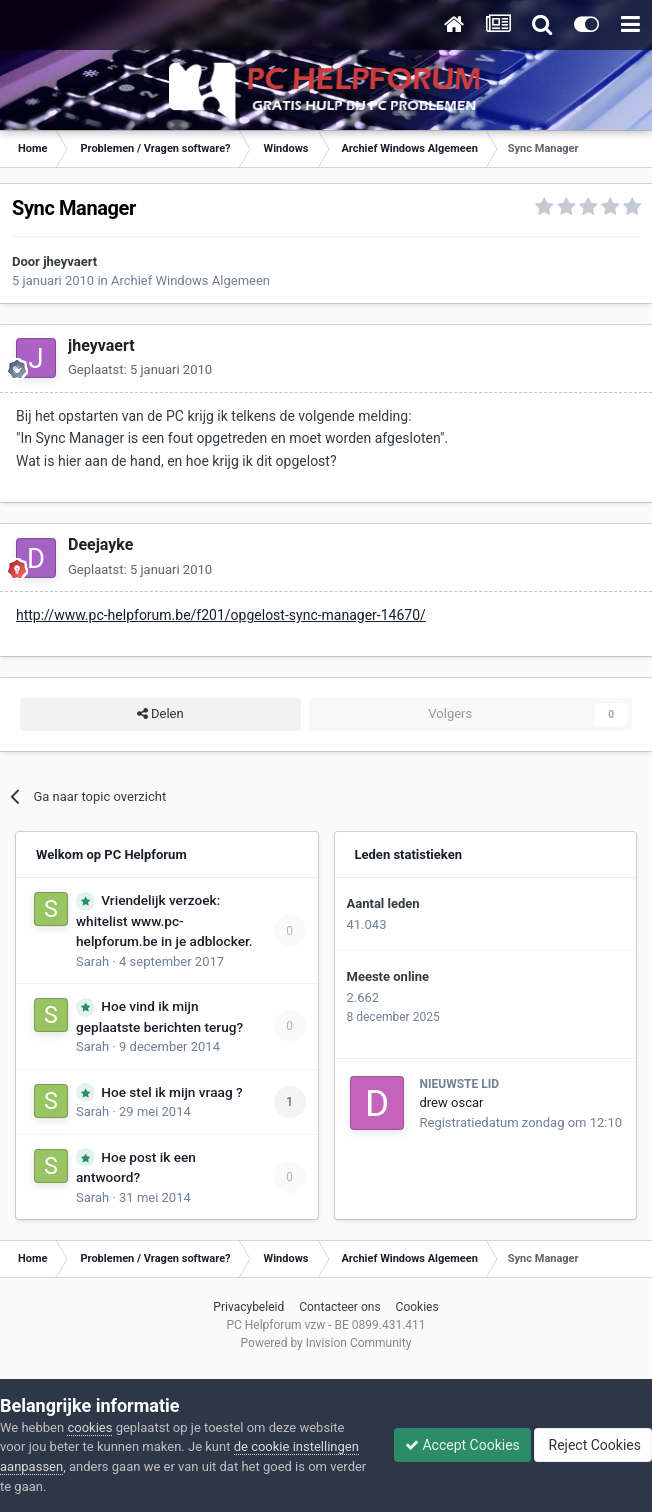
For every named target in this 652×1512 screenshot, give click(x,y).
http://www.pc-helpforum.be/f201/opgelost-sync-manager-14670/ (221, 615)
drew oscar (452, 1102)
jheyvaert (70, 261)
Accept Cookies (462, 1445)
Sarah (92, 961)
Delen (160, 714)
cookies (89, 1427)
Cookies (417, 1307)
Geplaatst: (140, 369)
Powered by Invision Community (326, 1343)
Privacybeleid (248, 1307)
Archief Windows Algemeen (190, 280)
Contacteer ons (339, 1307)
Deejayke (100, 544)
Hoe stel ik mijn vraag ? (171, 1092)
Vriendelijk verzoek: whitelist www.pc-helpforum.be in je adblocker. (164, 920)
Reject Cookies (593, 1445)
